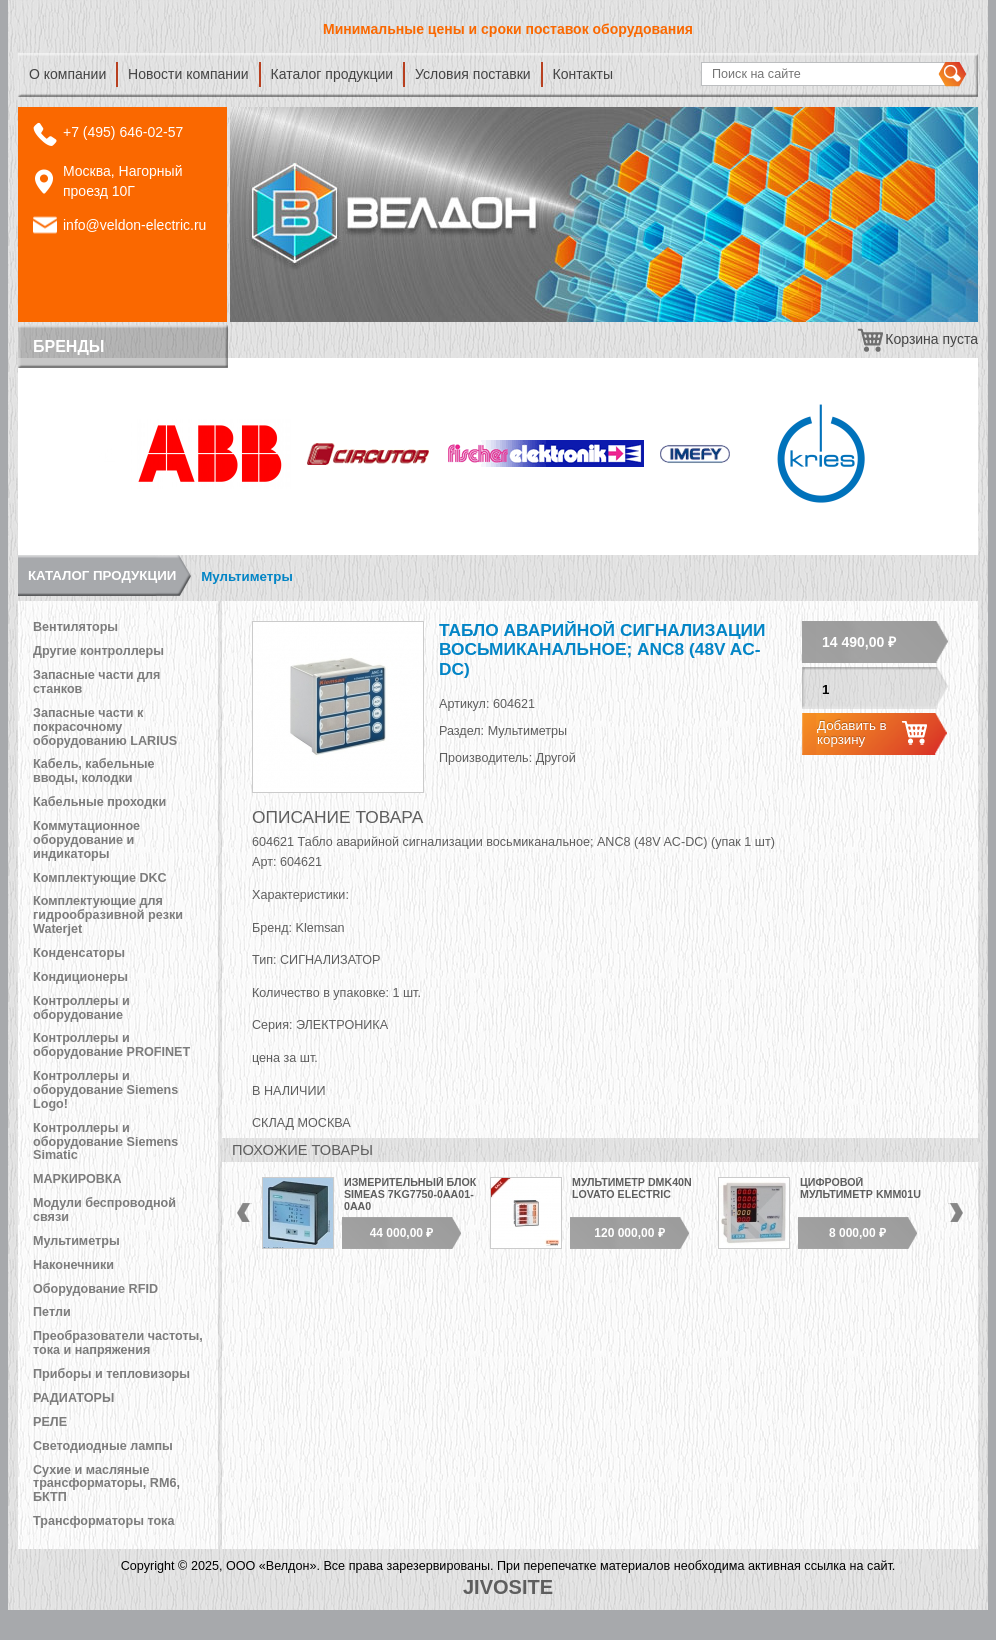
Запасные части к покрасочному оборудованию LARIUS (105, 727)
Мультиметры (246, 576)
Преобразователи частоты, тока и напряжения (118, 1343)
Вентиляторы (75, 627)
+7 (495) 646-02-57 (123, 132)
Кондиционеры (80, 977)
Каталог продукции (332, 74)
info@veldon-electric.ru (134, 225)
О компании (67, 74)
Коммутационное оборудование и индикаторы (86, 840)
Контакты (583, 74)
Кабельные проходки (99, 802)
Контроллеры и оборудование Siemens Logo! (105, 1090)
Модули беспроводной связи (104, 1210)
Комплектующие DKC (100, 878)
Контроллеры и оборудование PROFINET (111, 1045)
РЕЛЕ (50, 1422)
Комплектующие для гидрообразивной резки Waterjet (108, 915)
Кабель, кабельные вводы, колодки (94, 771)
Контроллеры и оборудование (81, 1008)
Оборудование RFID (95, 1289)
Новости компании (188, 74)
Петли (52, 1312)
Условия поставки (473, 74)
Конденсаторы (79, 953)
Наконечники (73, 1265)
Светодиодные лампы (103, 1446)
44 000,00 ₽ (402, 1233)
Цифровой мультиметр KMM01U (860, 1188)
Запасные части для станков (96, 682)
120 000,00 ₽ (629, 1233)
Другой (556, 758)
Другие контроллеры (98, 651)
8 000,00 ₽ (857, 1233)
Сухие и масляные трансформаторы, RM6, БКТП (106, 1484)
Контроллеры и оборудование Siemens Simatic (105, 1142)
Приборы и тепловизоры (111, 1374)
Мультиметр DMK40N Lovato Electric (632, 1188)
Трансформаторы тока (103, 1521)
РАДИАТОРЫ (73, 1398)
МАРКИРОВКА (77, 1179)
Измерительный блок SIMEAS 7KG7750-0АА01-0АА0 (410, 1193)
